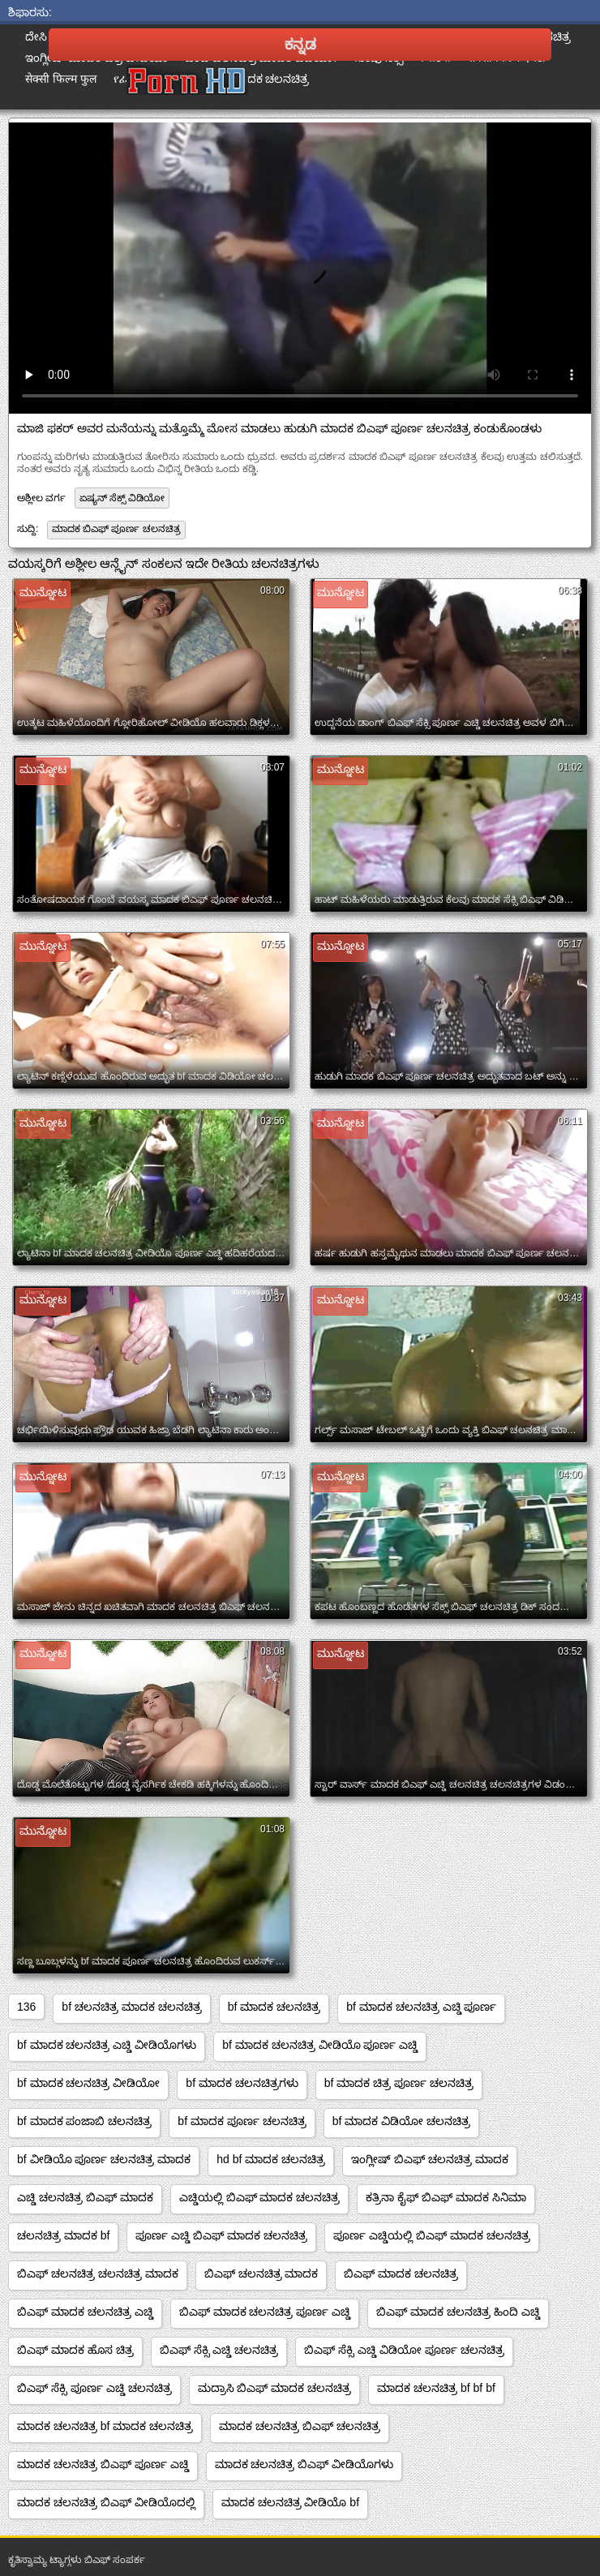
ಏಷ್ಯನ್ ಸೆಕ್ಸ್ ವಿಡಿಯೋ (122, 498)
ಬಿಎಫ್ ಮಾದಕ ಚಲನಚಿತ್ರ (401, 2273)
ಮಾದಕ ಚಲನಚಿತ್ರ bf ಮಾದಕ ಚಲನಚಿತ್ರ (105, 2425)
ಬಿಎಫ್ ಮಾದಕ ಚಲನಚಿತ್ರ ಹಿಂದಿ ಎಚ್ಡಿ (458, 2311)
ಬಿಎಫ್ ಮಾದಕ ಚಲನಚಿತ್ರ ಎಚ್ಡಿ (85, 2311)
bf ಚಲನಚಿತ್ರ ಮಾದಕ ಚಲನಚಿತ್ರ (131, 2006)
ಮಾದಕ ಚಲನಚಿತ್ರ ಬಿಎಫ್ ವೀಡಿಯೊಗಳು (304, 2464)
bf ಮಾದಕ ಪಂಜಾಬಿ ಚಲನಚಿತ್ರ (84, 2120)
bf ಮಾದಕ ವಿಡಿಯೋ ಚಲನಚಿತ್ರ (401, 2120)
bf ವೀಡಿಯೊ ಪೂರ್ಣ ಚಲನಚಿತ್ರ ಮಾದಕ (104, 2159)
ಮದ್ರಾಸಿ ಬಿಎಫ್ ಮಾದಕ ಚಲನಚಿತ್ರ (275, 2387)
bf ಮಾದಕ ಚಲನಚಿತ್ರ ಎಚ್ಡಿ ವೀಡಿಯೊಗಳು (106, 2044)
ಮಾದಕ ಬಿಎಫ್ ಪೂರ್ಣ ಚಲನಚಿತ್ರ (116, 529)
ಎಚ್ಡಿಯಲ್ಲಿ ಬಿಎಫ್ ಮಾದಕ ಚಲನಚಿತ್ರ (260, 2197)
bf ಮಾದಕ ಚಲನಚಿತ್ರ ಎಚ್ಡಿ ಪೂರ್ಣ (421, 2006)
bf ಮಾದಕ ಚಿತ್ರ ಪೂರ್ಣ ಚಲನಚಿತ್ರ (399, 2082)
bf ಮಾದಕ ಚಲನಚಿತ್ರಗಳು (242, 2082)
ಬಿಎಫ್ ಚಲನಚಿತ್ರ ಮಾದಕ (261, 2273)
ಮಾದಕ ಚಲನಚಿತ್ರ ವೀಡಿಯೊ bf (290, 2502)
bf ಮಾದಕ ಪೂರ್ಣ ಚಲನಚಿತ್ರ (242, 2120)
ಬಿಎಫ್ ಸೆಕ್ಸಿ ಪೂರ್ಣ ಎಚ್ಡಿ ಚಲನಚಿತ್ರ (94, 2387)
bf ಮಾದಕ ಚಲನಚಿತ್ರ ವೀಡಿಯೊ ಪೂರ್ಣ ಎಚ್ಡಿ (320, 2044)
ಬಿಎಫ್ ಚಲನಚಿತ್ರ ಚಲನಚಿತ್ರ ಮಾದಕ (97, 2273)
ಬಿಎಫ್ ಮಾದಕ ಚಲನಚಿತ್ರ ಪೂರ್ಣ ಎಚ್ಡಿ (265, 2311)
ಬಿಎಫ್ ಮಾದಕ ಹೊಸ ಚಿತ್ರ (75, 2349)
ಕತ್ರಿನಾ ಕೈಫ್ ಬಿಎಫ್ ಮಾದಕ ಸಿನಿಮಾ (446, 2197)
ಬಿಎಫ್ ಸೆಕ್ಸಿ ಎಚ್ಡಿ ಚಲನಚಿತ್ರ (219, 2349)
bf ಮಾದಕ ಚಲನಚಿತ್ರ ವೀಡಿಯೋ (88, 2082)
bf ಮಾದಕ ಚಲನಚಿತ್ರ (274, 2006)
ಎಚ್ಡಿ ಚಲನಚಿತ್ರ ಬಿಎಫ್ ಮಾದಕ (85, 2197)
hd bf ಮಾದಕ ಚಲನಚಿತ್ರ (270, 2159)
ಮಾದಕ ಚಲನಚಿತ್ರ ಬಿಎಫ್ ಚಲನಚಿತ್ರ (299, 2425)
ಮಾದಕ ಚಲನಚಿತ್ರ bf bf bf (436, 2387)
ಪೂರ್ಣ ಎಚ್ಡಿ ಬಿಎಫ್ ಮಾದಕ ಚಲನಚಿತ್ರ (221, 2235)
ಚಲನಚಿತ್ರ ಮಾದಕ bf (63, 2235)
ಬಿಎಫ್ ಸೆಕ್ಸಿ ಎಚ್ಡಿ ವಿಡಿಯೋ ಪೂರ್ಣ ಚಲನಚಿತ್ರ (404, 2349)
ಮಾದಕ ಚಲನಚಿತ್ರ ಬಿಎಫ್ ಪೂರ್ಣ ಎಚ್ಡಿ (103, 2464)
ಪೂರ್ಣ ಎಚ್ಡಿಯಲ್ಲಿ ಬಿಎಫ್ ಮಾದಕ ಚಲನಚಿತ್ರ (431, 2235)
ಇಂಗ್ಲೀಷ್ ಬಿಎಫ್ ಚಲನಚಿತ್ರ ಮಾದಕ (429, 2159)
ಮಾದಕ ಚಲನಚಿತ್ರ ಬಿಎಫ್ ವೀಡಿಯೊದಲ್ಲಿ (106, 2502)
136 (26, 2006)
